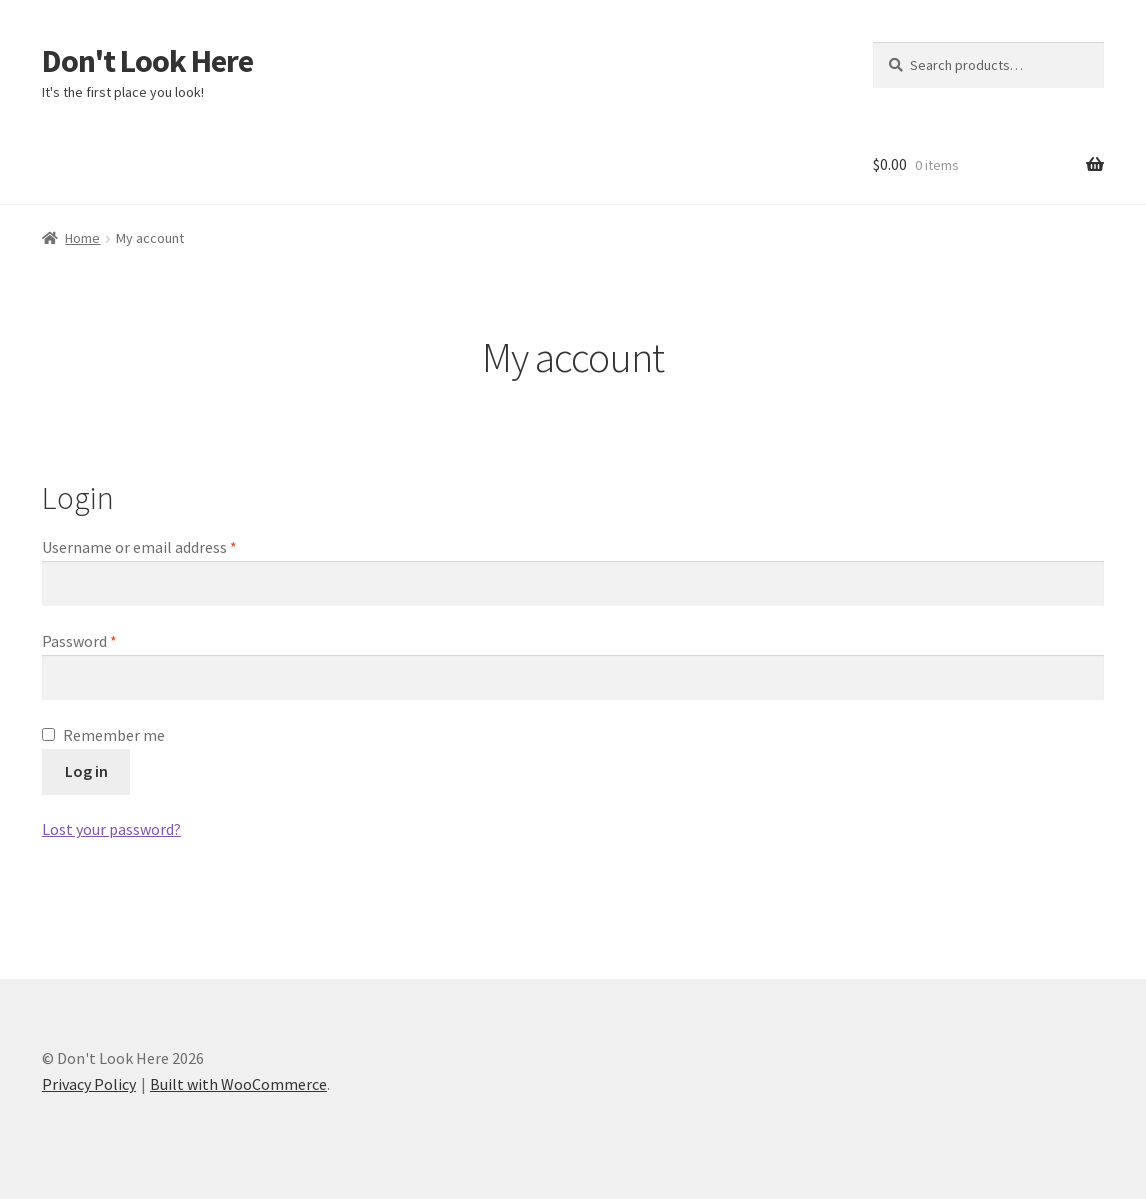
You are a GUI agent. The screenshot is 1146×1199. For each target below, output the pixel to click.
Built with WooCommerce (238, 1084)
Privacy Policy (89, 1084)
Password (109, 640)
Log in (86, 771)
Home (82, 238)
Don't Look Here (147, 61)
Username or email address (169, 546)
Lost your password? (111, 829)
